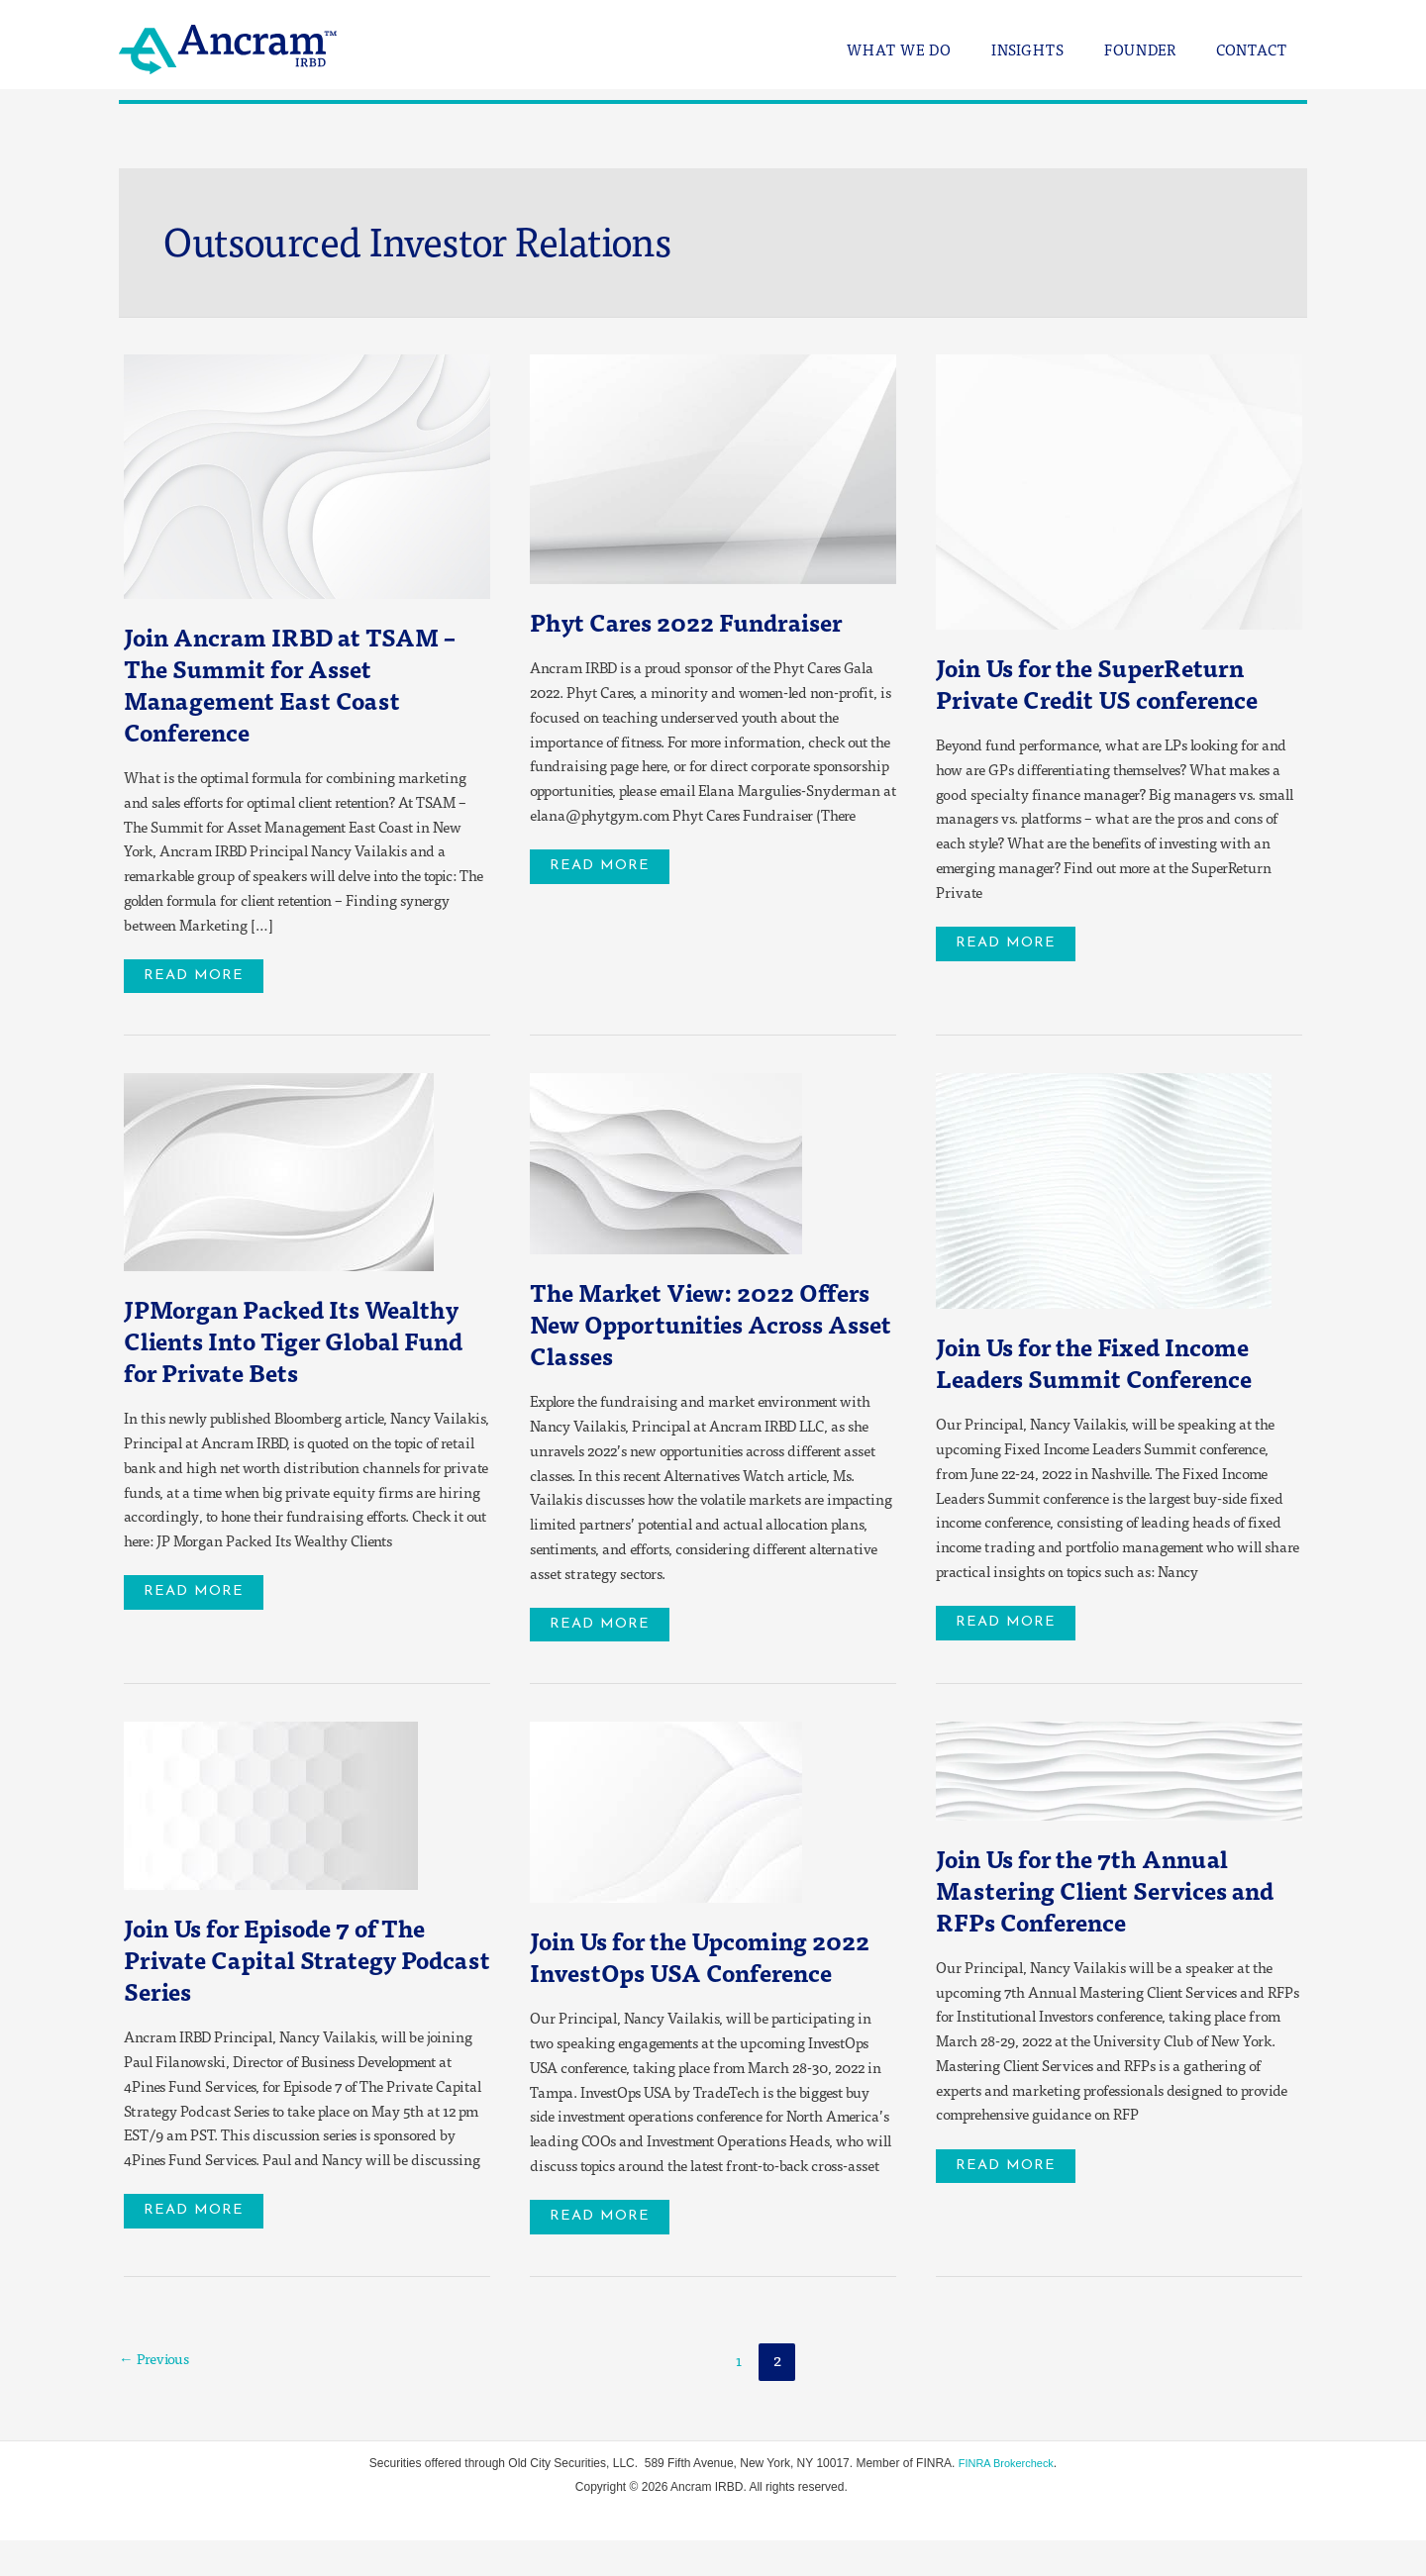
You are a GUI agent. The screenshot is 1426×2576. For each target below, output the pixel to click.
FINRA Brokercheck (1006, 2499)
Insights (1052, 50)
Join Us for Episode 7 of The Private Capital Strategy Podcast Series (294, 1962)
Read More (206, 972)
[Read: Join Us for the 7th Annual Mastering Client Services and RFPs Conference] (1119, 1771)
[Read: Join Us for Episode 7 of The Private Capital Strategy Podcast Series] (271, 1806)
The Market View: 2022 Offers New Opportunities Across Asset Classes (689, 1325)
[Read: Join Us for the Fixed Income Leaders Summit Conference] (1104, 1190)
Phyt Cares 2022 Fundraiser (704, 621)
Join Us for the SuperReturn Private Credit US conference (1115, 682)
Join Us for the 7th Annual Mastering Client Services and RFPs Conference (1098, 1892)
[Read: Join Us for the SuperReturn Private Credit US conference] (1119, 490)
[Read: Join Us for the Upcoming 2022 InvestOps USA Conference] (666, 1813)
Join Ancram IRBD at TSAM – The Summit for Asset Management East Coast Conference (307, 683)
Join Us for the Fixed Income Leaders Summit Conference (1112, 1364)
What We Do (933, 50)
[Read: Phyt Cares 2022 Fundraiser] (713, 467)
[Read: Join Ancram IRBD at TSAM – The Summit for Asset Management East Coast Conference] (307, 474)
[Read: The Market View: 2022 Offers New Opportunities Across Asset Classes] (666, 1162)
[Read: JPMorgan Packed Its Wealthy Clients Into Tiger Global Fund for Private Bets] (279, 1171)
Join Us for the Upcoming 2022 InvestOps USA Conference (685, 1975)
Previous (157, 2395)
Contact (1256, 50)
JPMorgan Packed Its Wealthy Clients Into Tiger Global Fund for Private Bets (300, 1342)
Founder (1155, 50)
